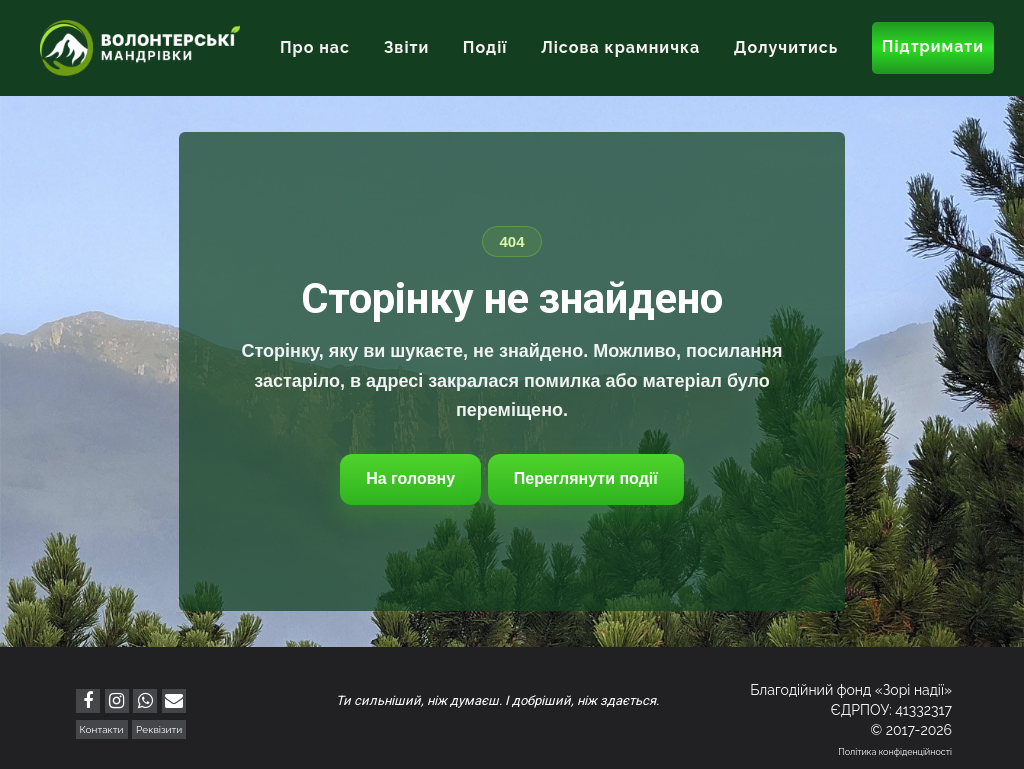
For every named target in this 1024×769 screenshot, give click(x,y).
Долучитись (786, 47)
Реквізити (159, 729)
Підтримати (933, 46)
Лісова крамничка (620, 47)
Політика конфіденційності (895, 752)
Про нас (315, 47)
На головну (410, 478)
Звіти (407, 47)
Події (485, 47)
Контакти (102, 729)
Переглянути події (586, 478)
